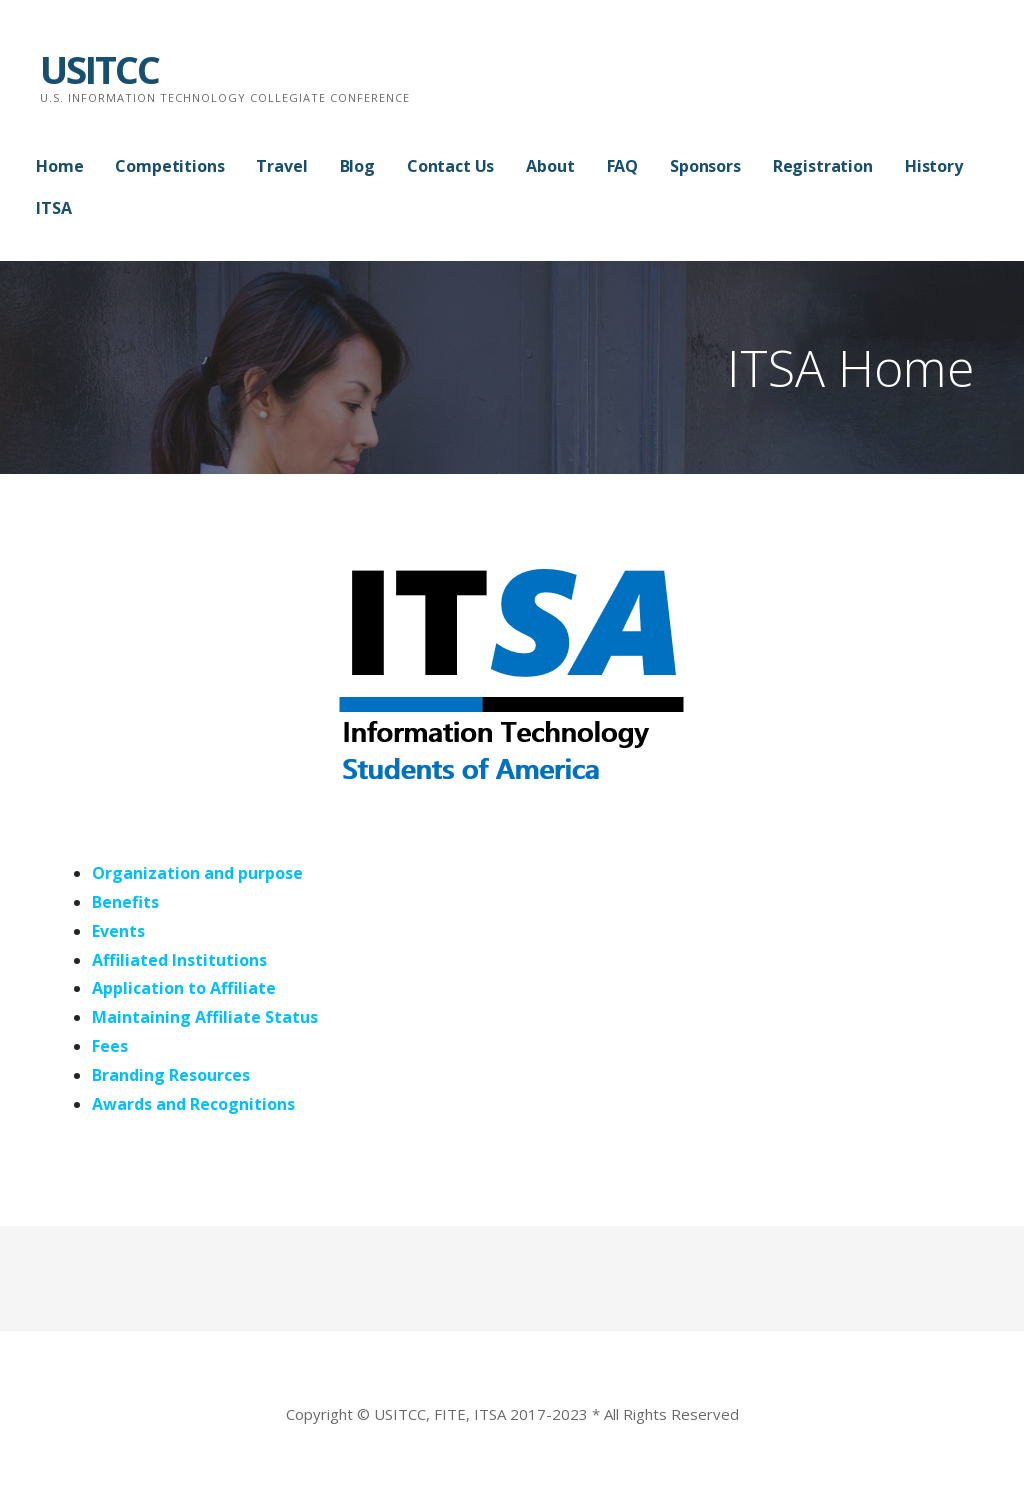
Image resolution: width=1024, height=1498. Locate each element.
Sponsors (705, 166)
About (550, 166)
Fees (110, 1046)
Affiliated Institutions (179, 960)
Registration (823, 166)
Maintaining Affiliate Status (205, 1017)
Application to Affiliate (184, 988)
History (934, 166)
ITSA (53, 208)
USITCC (99, 69)
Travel (281, 166)
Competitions (169, 166)
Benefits (125, 902)
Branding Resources (171, 1075)
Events (118, 931)
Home (59, 166)
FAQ (623, 166)
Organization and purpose (197, 873)
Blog (357, 166)
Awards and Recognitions (193, 1104)
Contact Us (450, 166)
